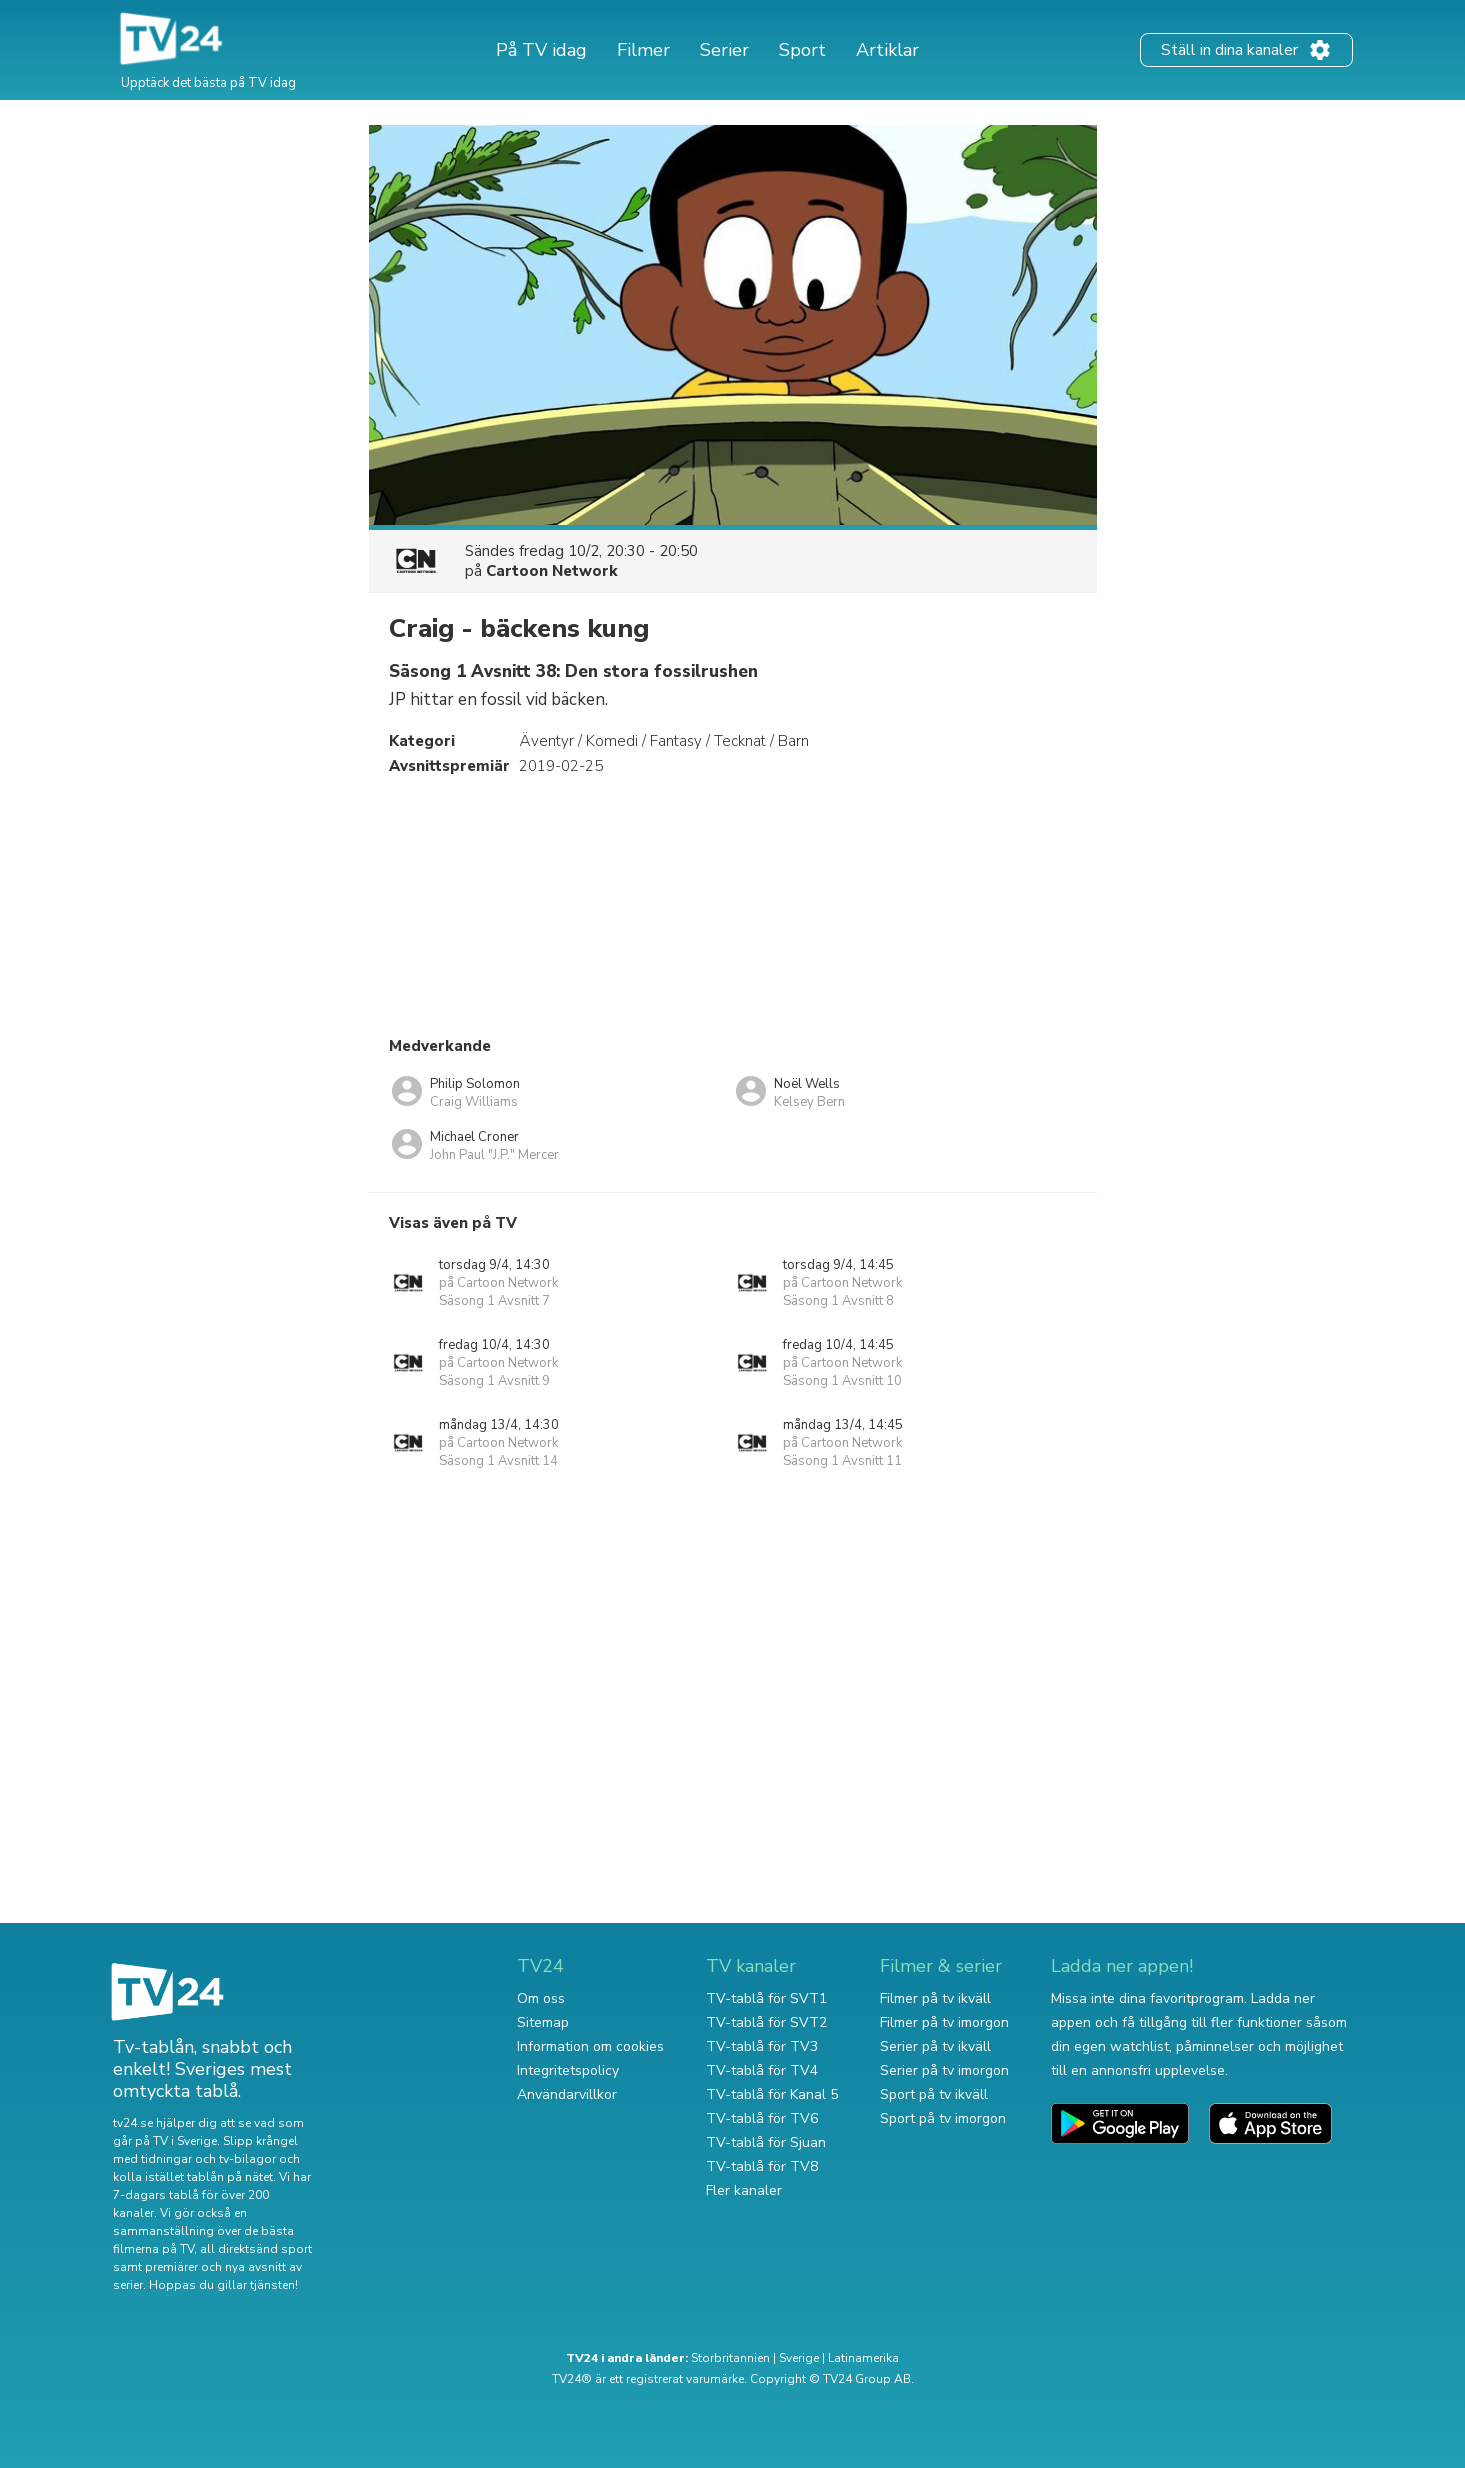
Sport (802, 50)
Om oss (541, 1998)
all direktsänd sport (256, 2249)
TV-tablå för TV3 (762, 2046)
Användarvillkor (567, 2094)
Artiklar (887, 50)
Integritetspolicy (568, 2070)
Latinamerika (863, 2358)
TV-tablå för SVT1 (766, 1998)
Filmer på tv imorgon (944, 2022)
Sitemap (543, 2022)
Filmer (643, 50)
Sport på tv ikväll (934, 2094)
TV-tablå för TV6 (762, 2118)
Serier (724, 50)
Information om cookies (590, 2046)
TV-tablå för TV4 (762, 2070)
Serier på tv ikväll (935, 2046)
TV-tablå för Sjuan (766, 2142)
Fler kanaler (744, 2190)
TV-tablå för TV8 (762, 2166)
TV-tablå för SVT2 (766, 2022)
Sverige (799, 2358)
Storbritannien (730, 2358)
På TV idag (541, 50)
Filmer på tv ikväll (935, 1998)
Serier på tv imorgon (944, 2070)
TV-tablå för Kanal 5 (772, 2094)
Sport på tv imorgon (943, 2118)
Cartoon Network (552, 571)
